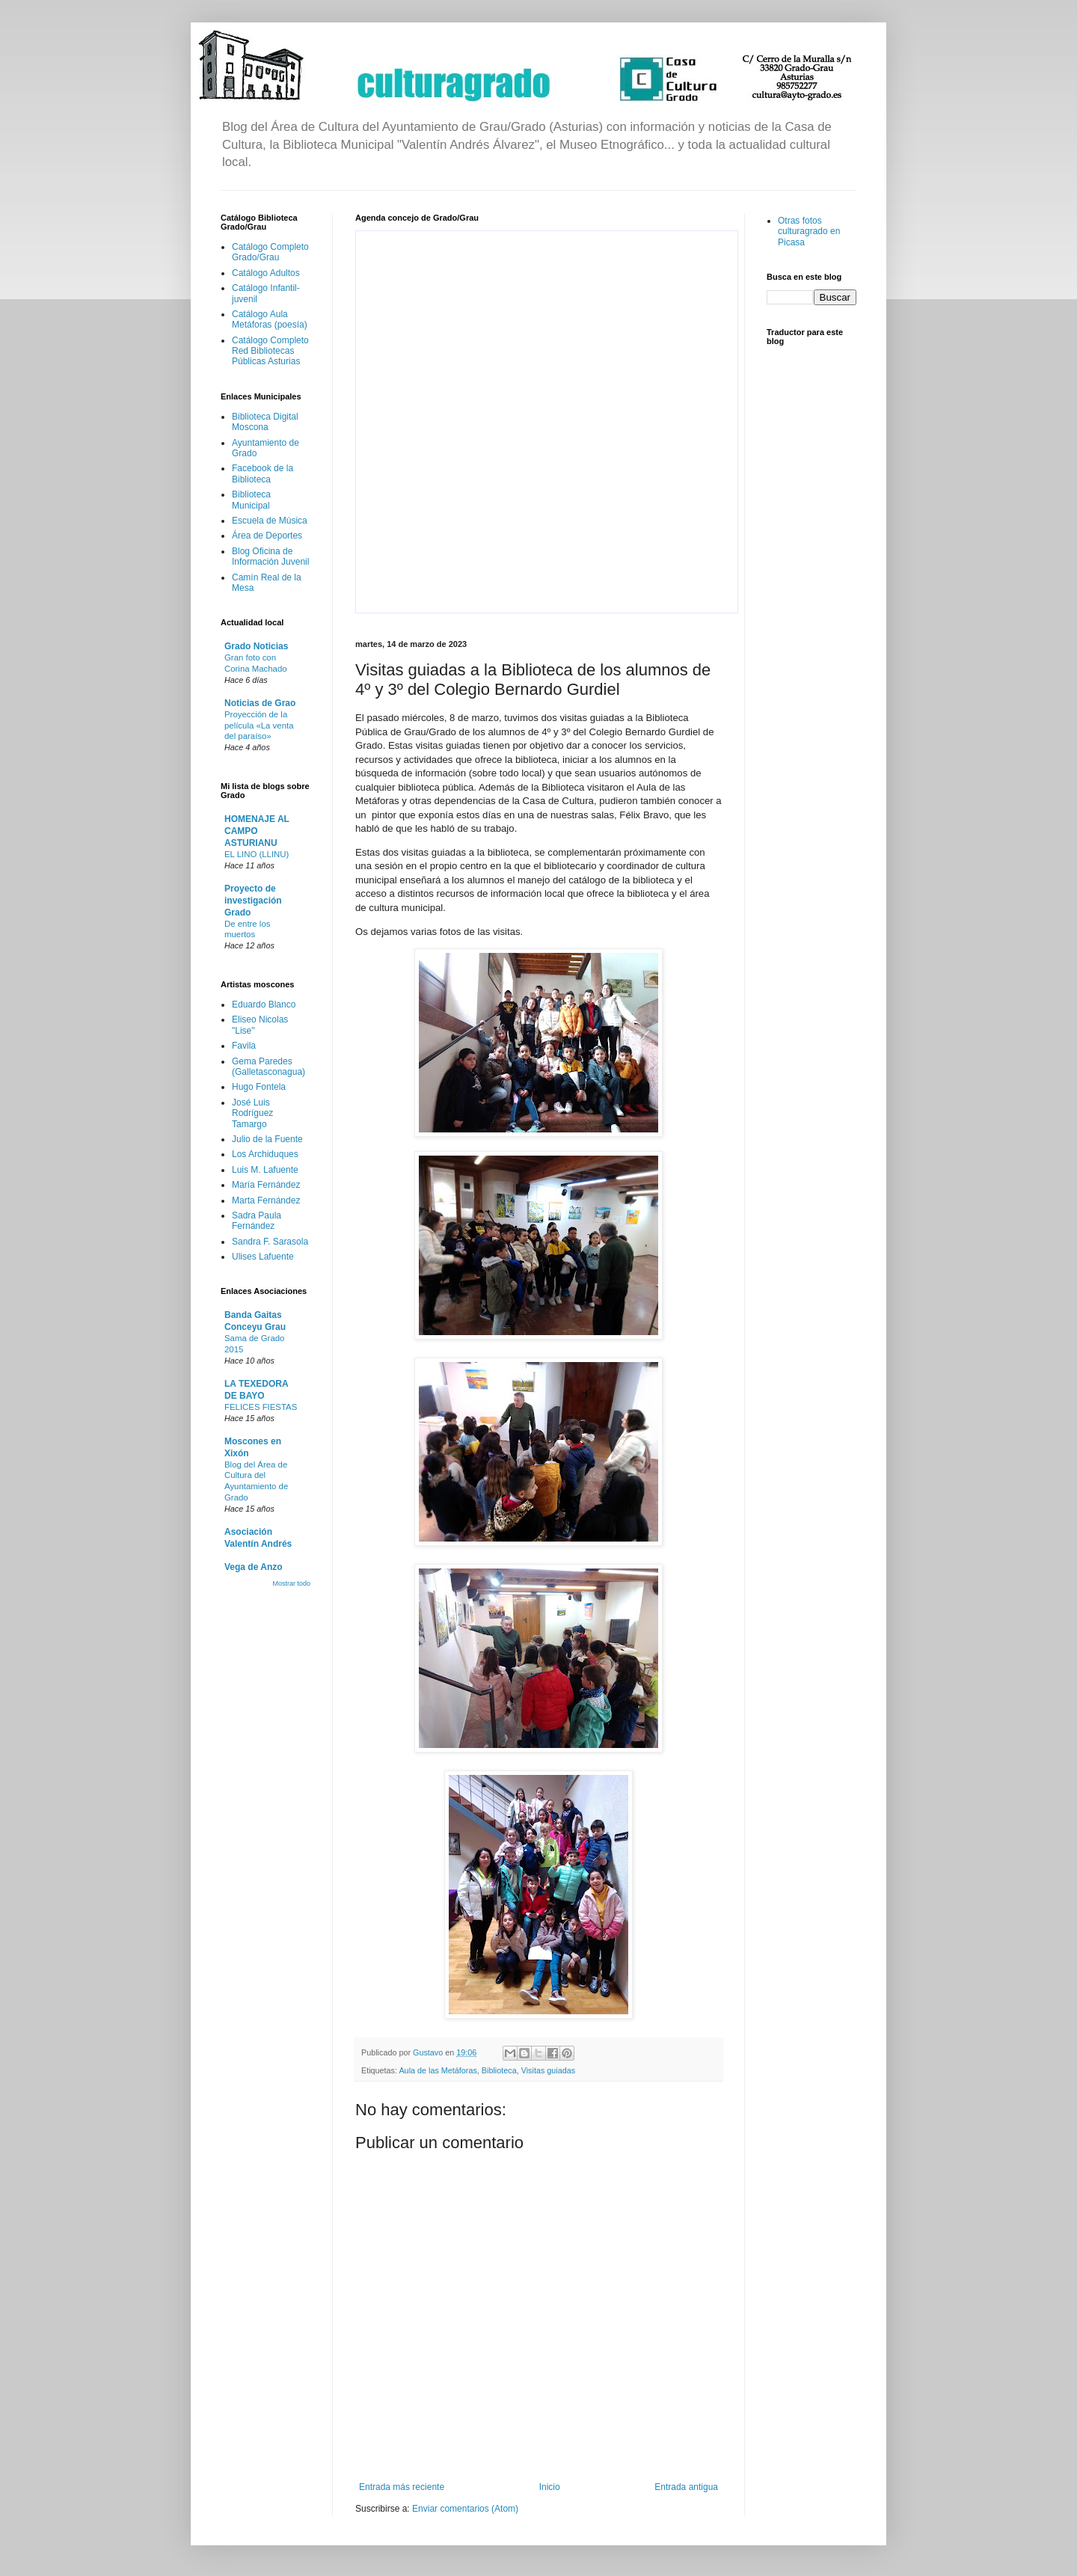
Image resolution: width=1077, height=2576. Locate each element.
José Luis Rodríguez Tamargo (252, 1113)
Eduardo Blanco (263, 1004)
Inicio (549, 2487)
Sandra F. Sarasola (270, 1241)
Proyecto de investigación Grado (253, 900)
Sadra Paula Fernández (256, 1220)
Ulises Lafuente (263, 1256)
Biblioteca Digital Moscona (265, 421)
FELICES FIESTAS (260, 1406)
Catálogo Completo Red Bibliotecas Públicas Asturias (270, 351)
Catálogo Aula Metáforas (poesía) (269, 319)
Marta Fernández (266, 1200)
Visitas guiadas (548, 2070)
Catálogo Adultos (266, 273)
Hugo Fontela (259, 1087)
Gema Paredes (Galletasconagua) (268, 1066)
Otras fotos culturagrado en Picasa (809, 231)
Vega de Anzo (253, 1567)
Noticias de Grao (259, 703)
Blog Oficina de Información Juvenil (270, 556)
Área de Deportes (267, 535)
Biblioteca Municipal (251, 499)
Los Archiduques (265, 1154)
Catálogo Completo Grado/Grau (270, 252)
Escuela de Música (269, 520)
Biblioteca (499, 2070)
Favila (244, 1045)
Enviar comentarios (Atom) (465, 2508)
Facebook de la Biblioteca (262, 473)
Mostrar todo (291, 1583)
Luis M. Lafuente (265, 1170)
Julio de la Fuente (267, 1139)
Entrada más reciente (401, 2487)
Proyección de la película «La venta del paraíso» (258, 725)
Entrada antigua (686, 2487)
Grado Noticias (256, 646)
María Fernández (266, 1185)
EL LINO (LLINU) (256, 854)
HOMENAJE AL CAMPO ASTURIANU (256, 831)
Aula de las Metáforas (437, 2070)
